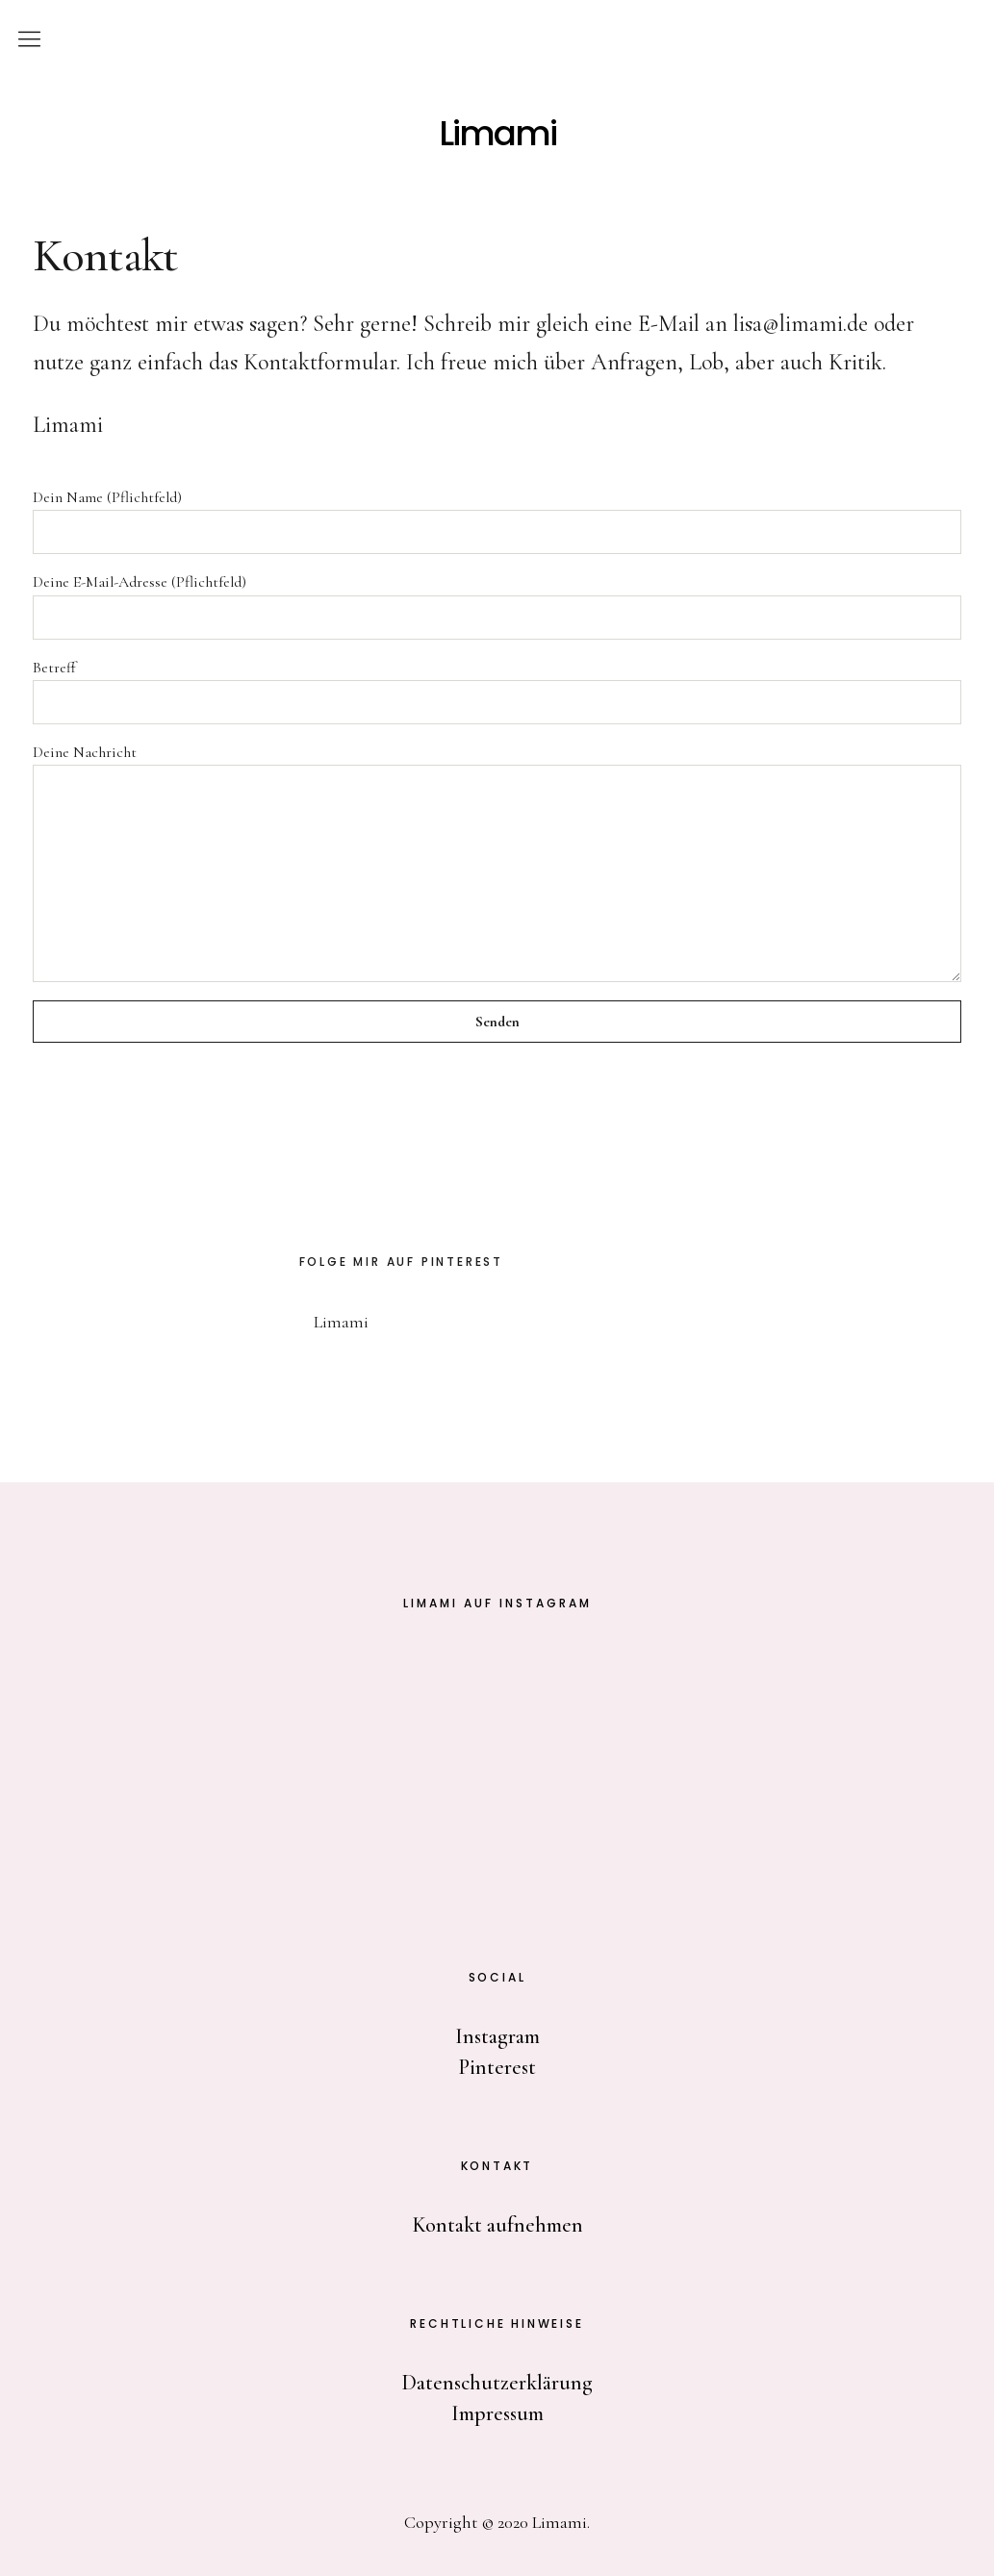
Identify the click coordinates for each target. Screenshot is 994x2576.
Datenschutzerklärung (497, 2382)
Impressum (497, 2413)
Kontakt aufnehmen (497, 2224)
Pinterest (497, 2067)
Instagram (497, 2036)
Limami (497, 133)
